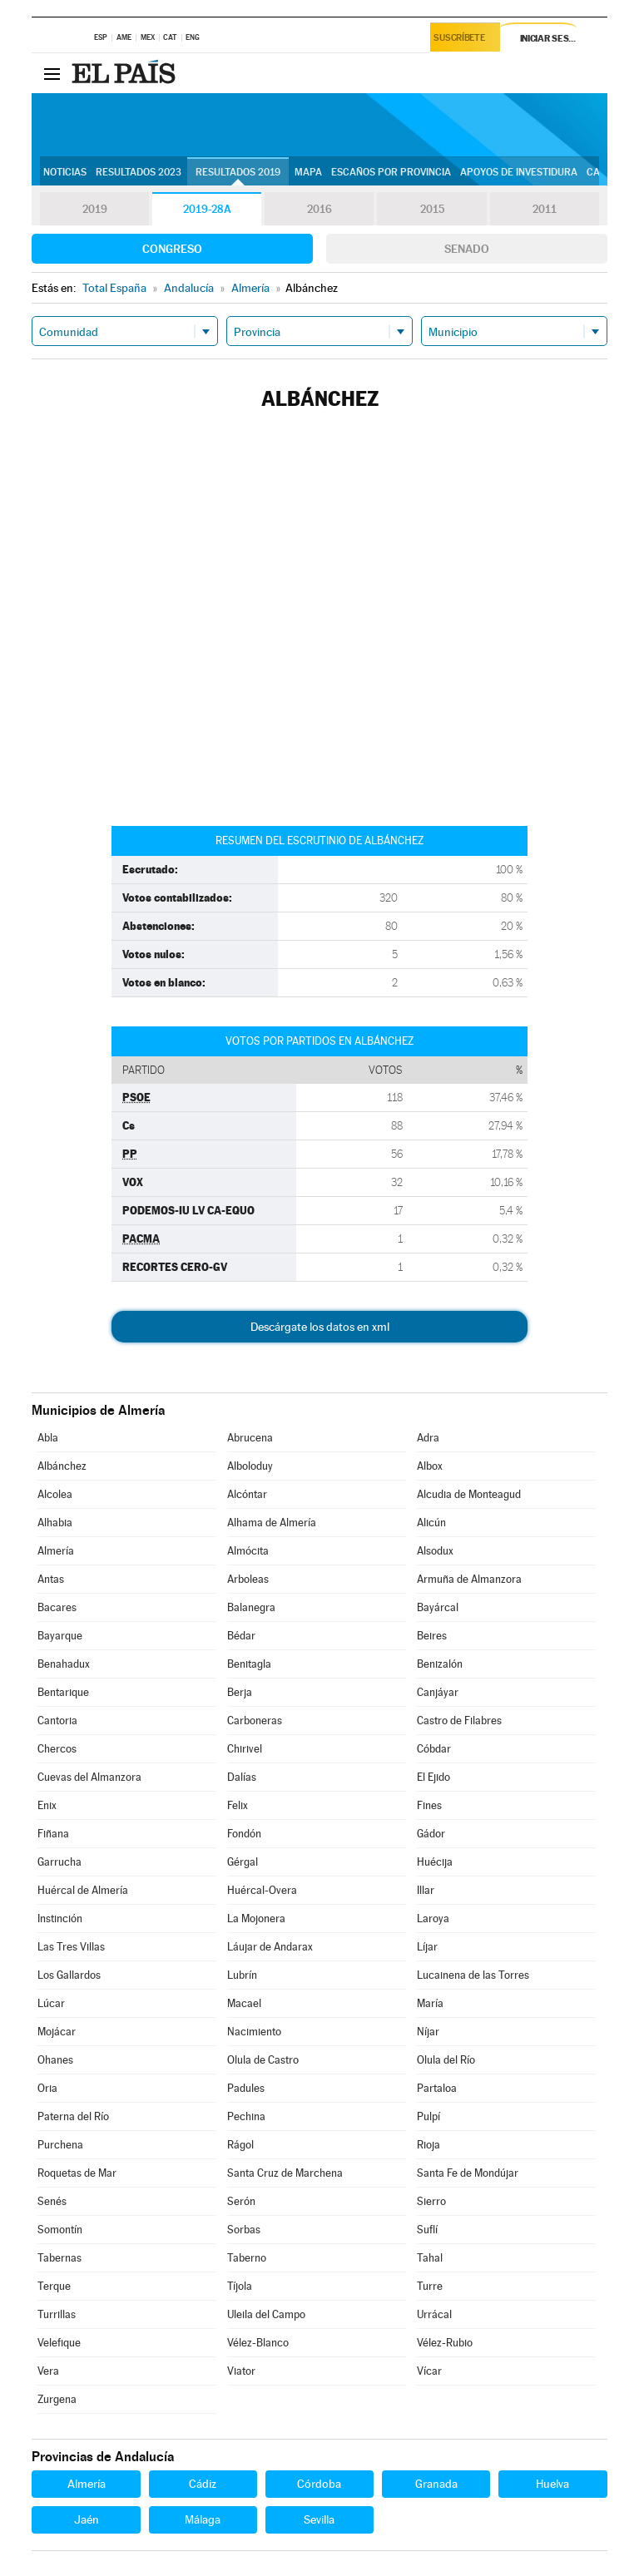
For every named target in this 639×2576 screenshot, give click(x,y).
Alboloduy (250, 1466)
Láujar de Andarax (270, 1947)
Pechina (246, 2116)
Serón (241, 2201)
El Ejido (433, 1777)
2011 (544, 209)
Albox (430, 1466)
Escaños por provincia (391, 172)
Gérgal (242, 1862)
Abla (47, 1437)
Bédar (241, 1635)
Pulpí (428, 2116)
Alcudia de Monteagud (469, 1494)
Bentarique (63, 1692)
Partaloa (437, 2088)
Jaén (86, 2519)
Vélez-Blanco (258, 2342)
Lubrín (242, 1975)
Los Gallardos (69, 1975)
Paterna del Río (73, 2116)
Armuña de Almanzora (469, 1579)
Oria (47, 2088)
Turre (430, 2286)
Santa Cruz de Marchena (285, 2173)
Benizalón (440, 1664)
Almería (55, 1551)
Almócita (248, 1551)
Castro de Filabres (459, 1720)
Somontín (59, 2229)
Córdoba (319, 2483)
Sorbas (243, 2229)
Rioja (428, 2144)
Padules (246, 2088)
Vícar (429, 2371)
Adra (428, 1437)
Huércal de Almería (82, 1890)
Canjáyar (437, 1692)
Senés (52, 2201)
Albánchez (62, 1466)
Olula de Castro (263, 2060)
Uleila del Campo (266, 2314)
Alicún (431, 1522)
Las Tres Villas (71, 1947)
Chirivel (244, 1749)
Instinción (59, 1918)
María (430, 2003)
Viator (241, 2371)
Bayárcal (437, 1607)
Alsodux (435, 1551)
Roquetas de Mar (76, 2173)
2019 (95, 209)
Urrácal (434, 2314)
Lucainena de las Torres (473, 1975)
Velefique (59, 2342)
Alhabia (54, 1522)
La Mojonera (256, 1918)
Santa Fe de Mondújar (467, 2173)
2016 (319, 209)
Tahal (430, 2258)
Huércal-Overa (262, 1890)
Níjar (428, 2031)
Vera (48, 2371)
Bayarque (59, 1635)
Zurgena (57, 2399)
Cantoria (57, 1720)
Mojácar (56, 2031)
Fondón (244, 1833)
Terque (54, 2286)
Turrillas (56, 2314)
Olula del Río (446, 2060)
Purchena (60, 2144)
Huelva (552, 2483)
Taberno (246, 2258)
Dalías (241, 1777)
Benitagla (249, 1664)
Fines (429, 1805)
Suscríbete (462, 38)
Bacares (57, 1607)
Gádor (431, 1833)
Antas (50, 1579)
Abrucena (250, 1437)
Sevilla (319, 2519)
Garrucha (59, 1862)
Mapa (308, 172)
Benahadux (63, 1664)
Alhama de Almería (271, 1522)
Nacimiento (254, 2031)
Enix (47, 1805)
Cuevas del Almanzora (89, 1777)
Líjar (427, 1947)
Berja (239, 1692)
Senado (466, 248)
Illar (425, 1890)
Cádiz (202, 2483)
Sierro (431, 2201)
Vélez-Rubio (445, 2342)
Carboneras (254, 1720)
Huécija (435, 1862)
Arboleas (248, 1579)
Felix (237, 1805)
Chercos (57, 1749)
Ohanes (55, 2060)
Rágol (240, 2144)
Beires (432, 1635)
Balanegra (251, 1607)
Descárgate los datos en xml (319, 1326)
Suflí (427, 2229)
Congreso (172, 248)
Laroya (433, 1918)
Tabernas (59, 2258)
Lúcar (51, 2003)
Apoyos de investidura (518, 172)
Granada (436, 2483)
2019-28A (206, 209)
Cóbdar (434, 1749)
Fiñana (53, 1833)
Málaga (202, 2519)
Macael (244, 2003)
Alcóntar (247, 1494)
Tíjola (239, 2286)
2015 (432, 209)
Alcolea (54, 1494)
